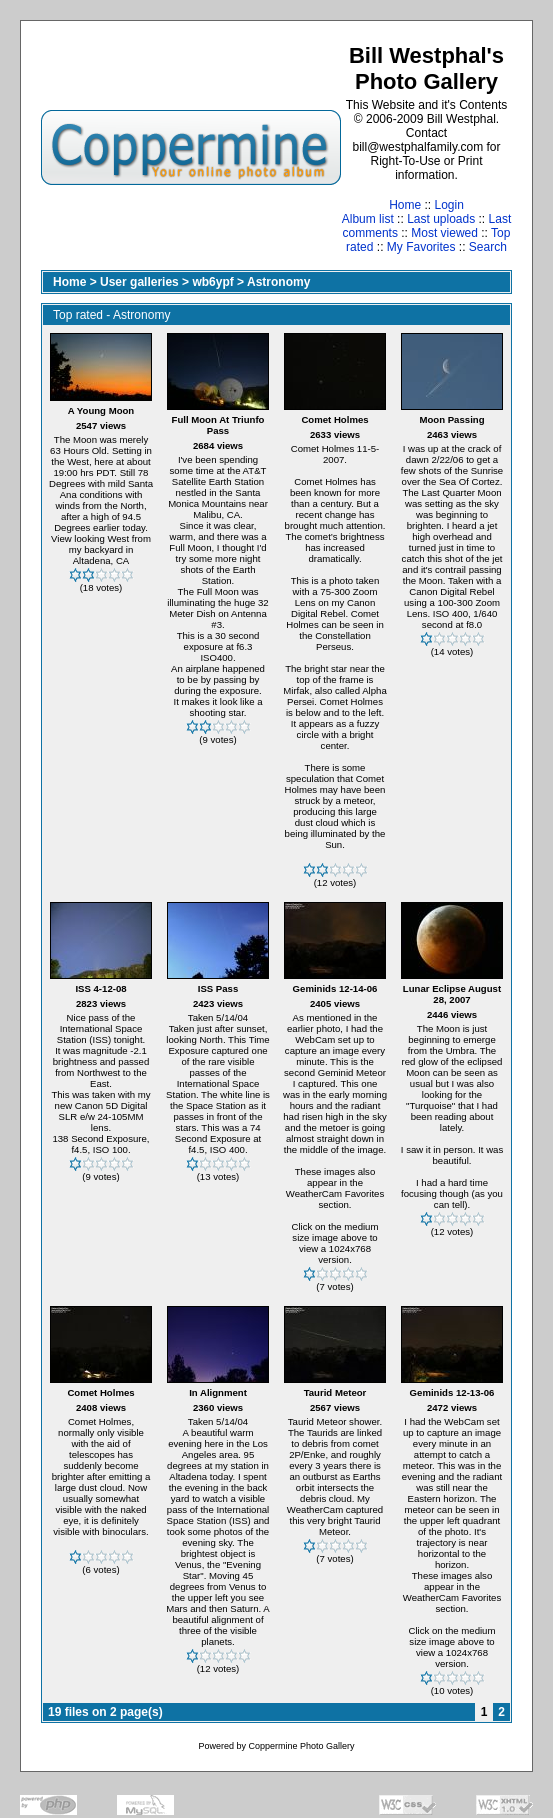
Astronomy (278, 282)
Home (405, 205)
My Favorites (421, 247)
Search (488, 247)
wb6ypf (212, 282)
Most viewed (444, 233)
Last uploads (441, 219)
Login (448, 205)
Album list (368, 219)
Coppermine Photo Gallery (301, 1746)
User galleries (139, 282)
